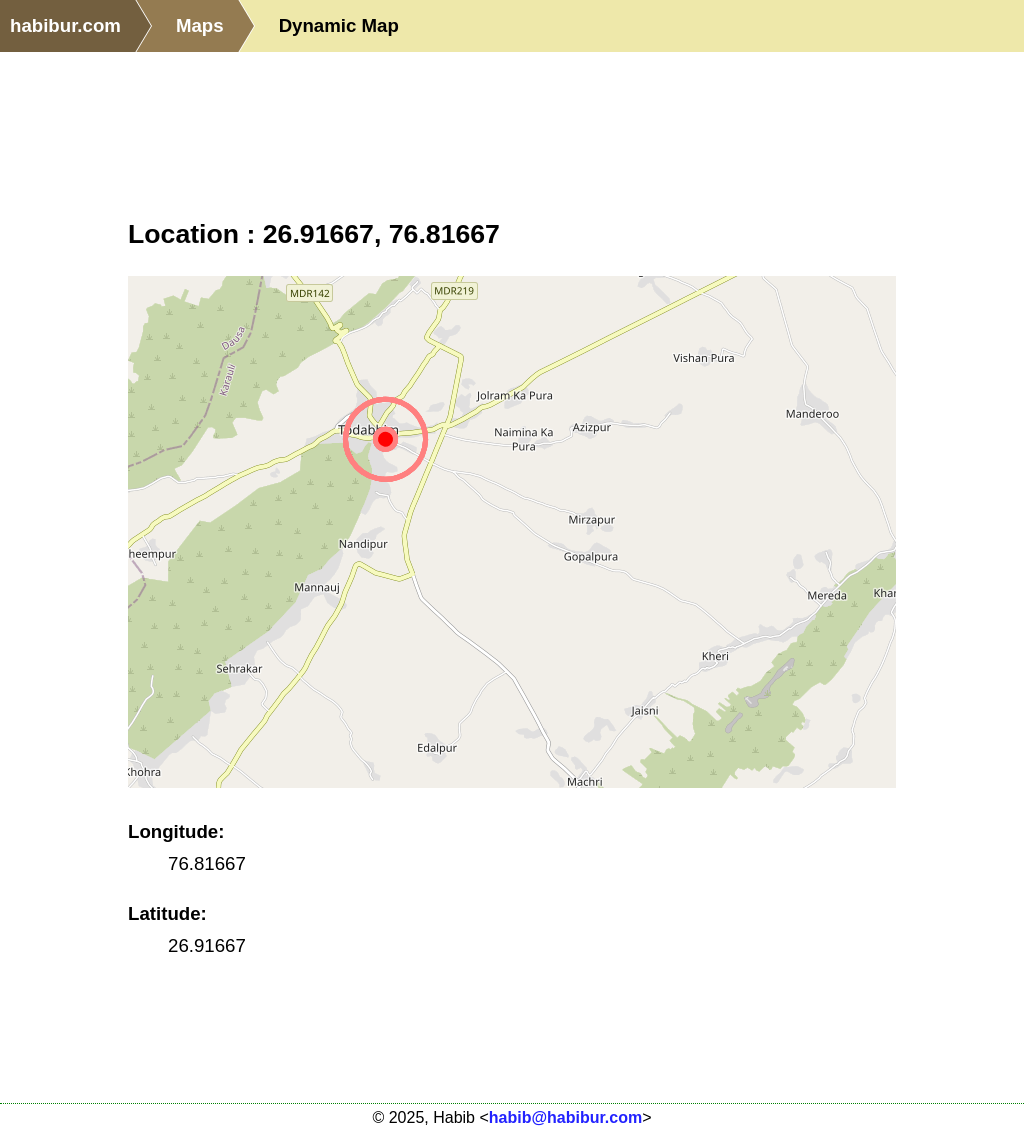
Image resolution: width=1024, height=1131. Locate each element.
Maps (200, 25)
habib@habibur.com (565, 1117)
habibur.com (65, 25)
